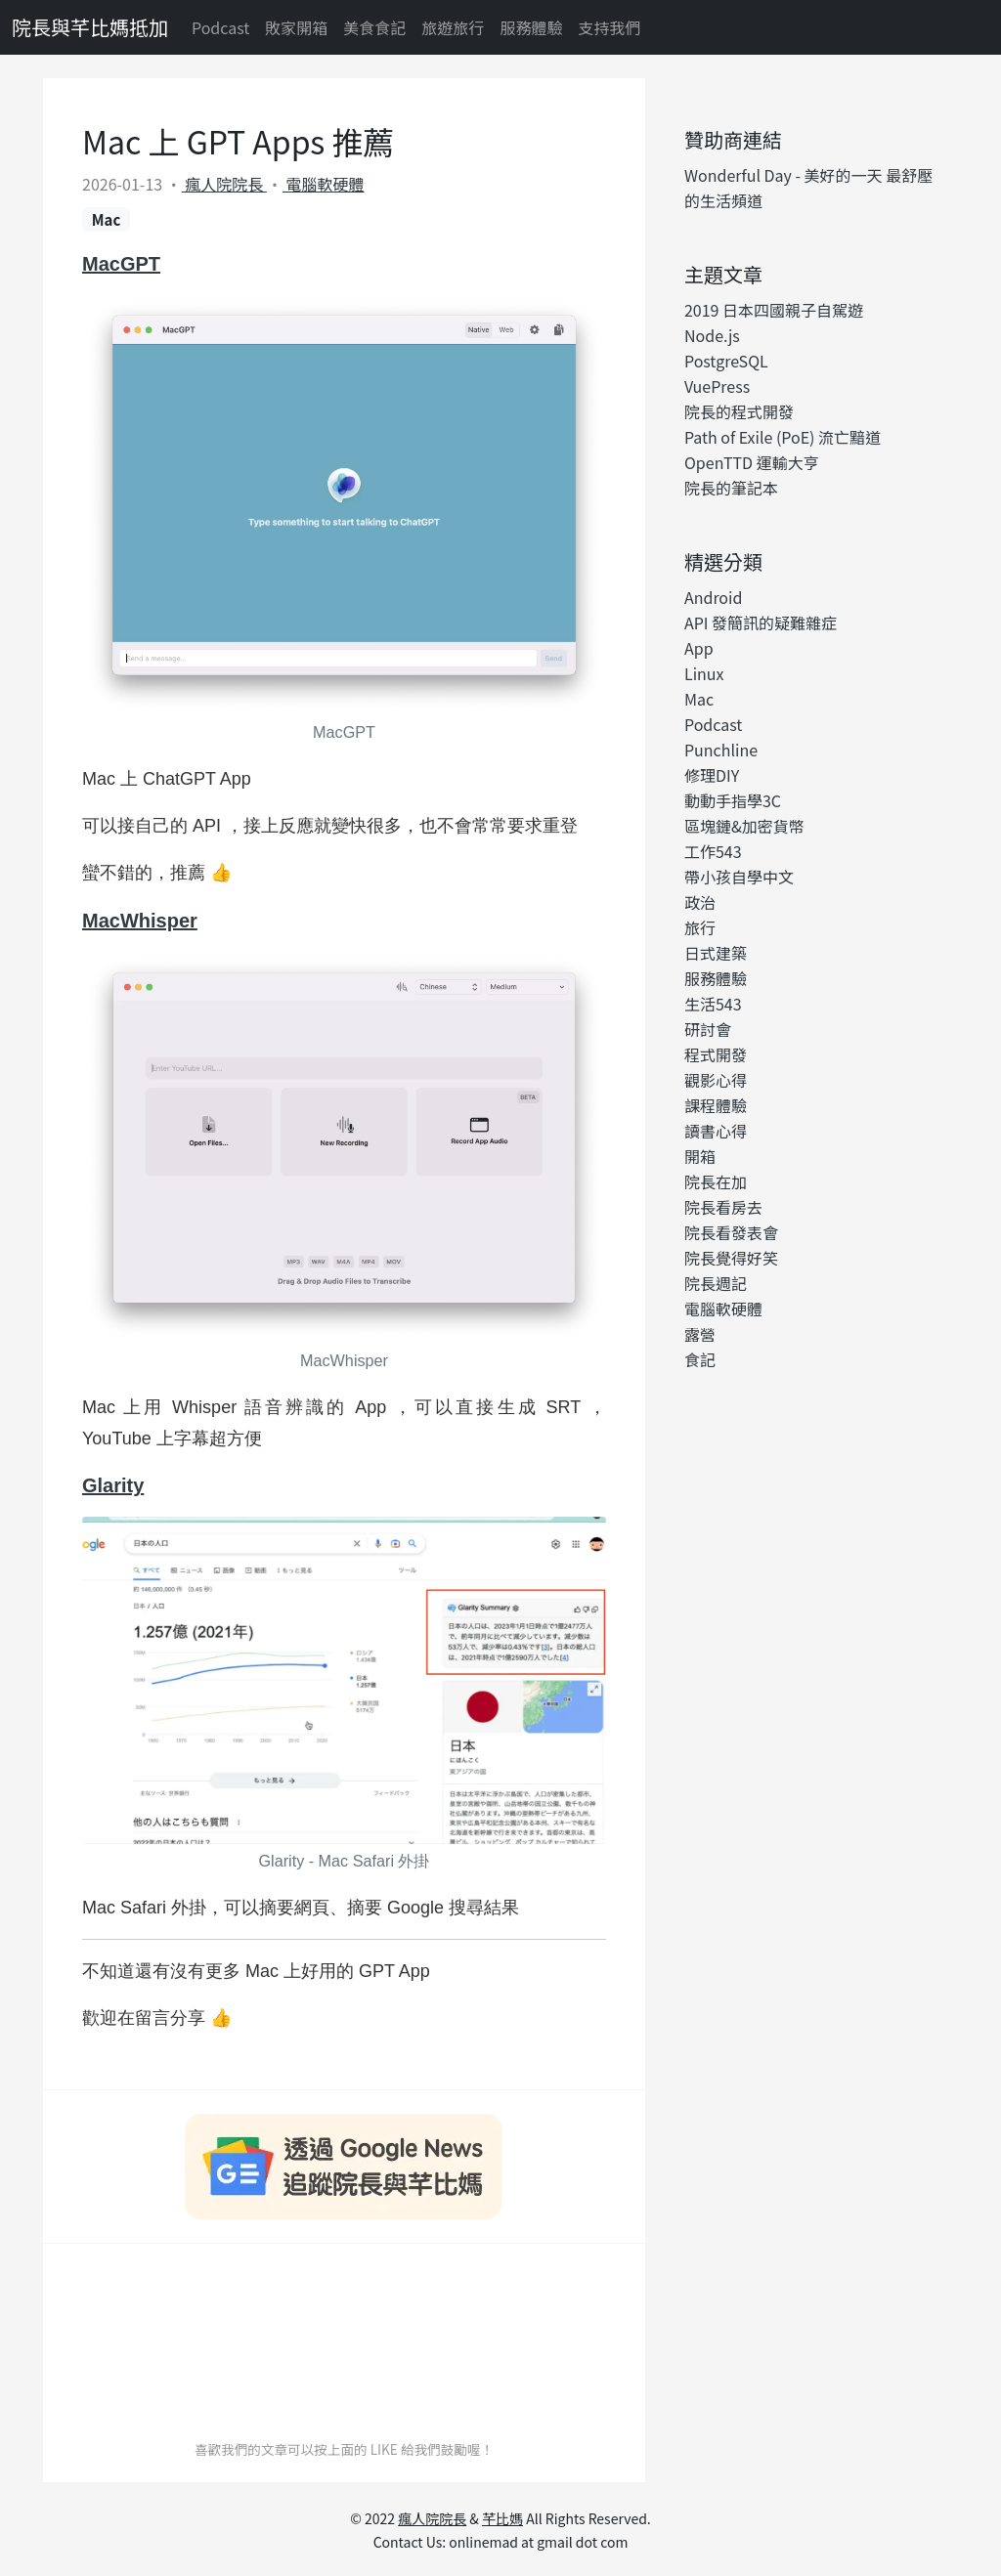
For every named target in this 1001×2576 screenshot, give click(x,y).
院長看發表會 (731, 1232)
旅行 (700, 927)
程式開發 (715, 1054)
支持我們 (609, 27)
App (699, 648)
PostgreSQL (726, 360)
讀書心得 (715, 1130)
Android (713, 597)
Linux (704, 673)
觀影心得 (715, 1080)
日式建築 (715, 953)
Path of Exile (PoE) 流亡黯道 (782, 437)
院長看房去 (723, 1207)
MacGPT (121, 264)
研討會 (707, 1029)
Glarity (113, 1485)
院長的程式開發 (739, 411)
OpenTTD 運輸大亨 (751, 462)
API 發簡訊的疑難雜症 (760, 622)
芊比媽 (502, 2518)
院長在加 (715, 1181)
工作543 (713, 851)
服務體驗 (531, 27)
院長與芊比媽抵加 (90, 27)
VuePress (717, 386)
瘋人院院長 (224, 183)
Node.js (712, 335)
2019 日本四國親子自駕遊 (773, 310)
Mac (106, 219)
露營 (700, 1334)
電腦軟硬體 (324, 183)
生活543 (713, 1003)
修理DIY (711, 775)
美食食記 (374, 27)
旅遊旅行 (452, 27)
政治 (700, 902)
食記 (700, 1359)
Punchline (721, 749)
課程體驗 (715, 1105)
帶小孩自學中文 (739, 876)
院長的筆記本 (731, 487)
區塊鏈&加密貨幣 (744, 825)
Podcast (220, 27)
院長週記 (715, 1283)
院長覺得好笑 (731, 1257)
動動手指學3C (732, 800)
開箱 (700, 1156)
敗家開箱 (296, 27)
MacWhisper (139, 920)
